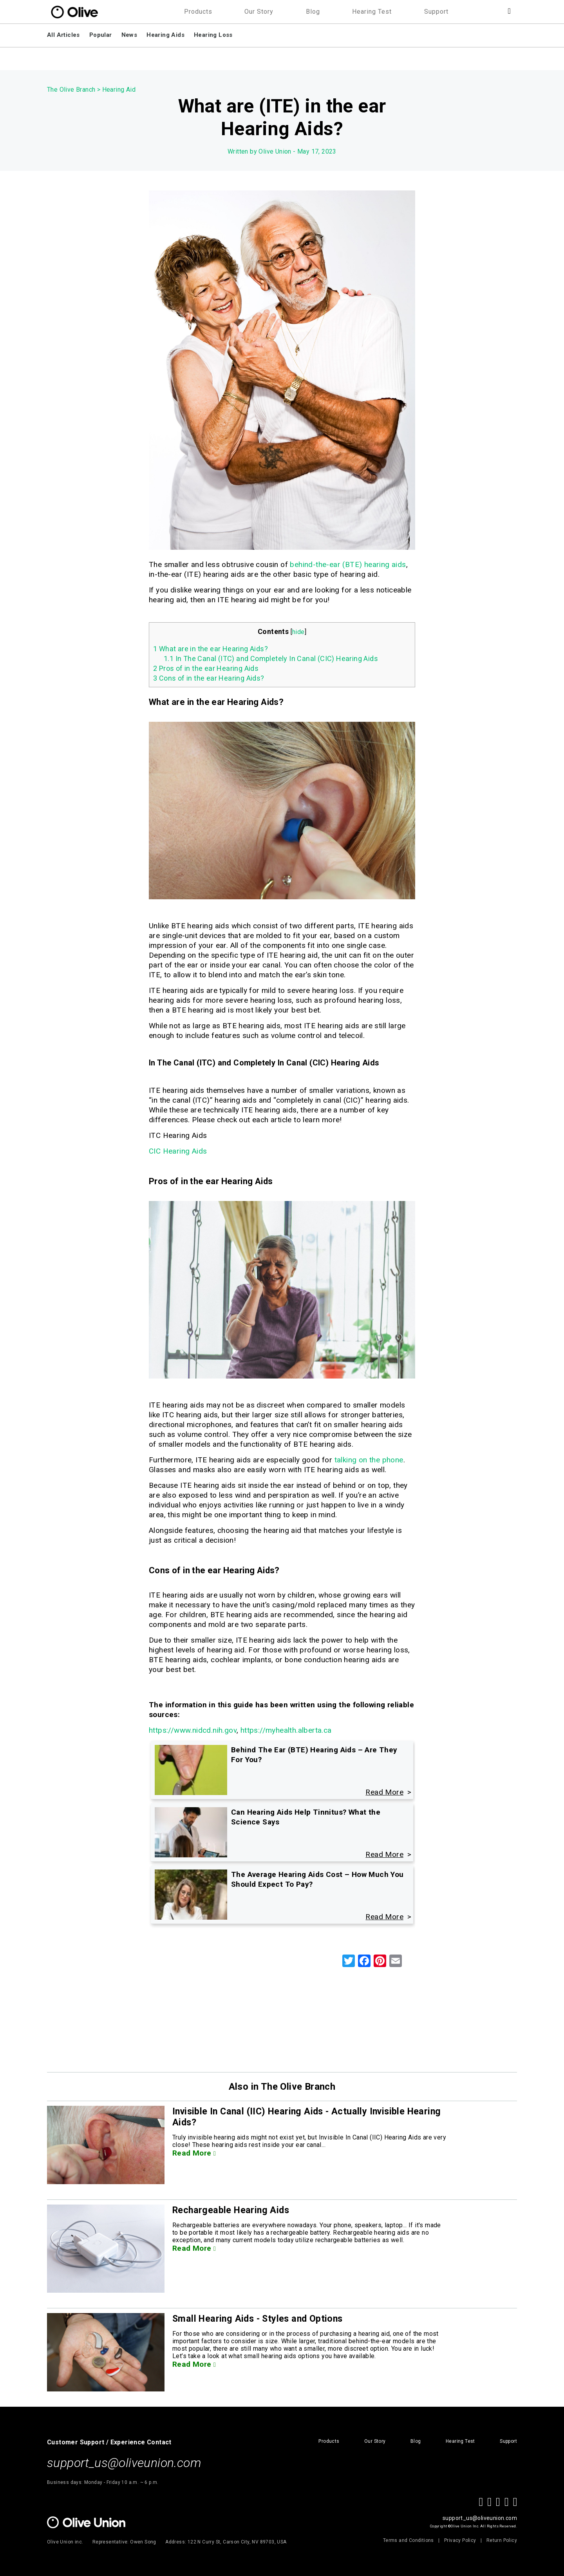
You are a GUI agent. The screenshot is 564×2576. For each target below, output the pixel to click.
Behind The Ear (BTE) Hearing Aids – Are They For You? (314, 1754)
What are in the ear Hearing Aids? (210, 649)
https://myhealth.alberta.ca (286, 1730)
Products (198, 11)
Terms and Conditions (408, 2540)
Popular (100, 34)
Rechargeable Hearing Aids (232, 2210)
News (129, 34)
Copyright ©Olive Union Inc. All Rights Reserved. (473, 2526)
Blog (313, 11)
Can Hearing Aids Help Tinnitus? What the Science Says (305, 1817)
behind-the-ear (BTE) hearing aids (348, 564)
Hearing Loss (213, 34)
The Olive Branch (71, 89)
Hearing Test (372, 11)
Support (436, 11)
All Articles (63, 34)
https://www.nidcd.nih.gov (193, 1730)
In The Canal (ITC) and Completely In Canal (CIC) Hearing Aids (271, 658)
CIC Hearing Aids (178, 1151)
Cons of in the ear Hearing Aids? (208, 678)
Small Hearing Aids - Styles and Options (260, 2318)
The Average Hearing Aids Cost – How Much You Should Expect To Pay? (317, 1879)
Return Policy (501, 2540)
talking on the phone (368, 1459)
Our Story (258, 11)
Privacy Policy (460, 2540)
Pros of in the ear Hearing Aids (205, 668)
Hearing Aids (165, 34)
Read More (194, 2153)
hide (298, 632)
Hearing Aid (119, 89)
